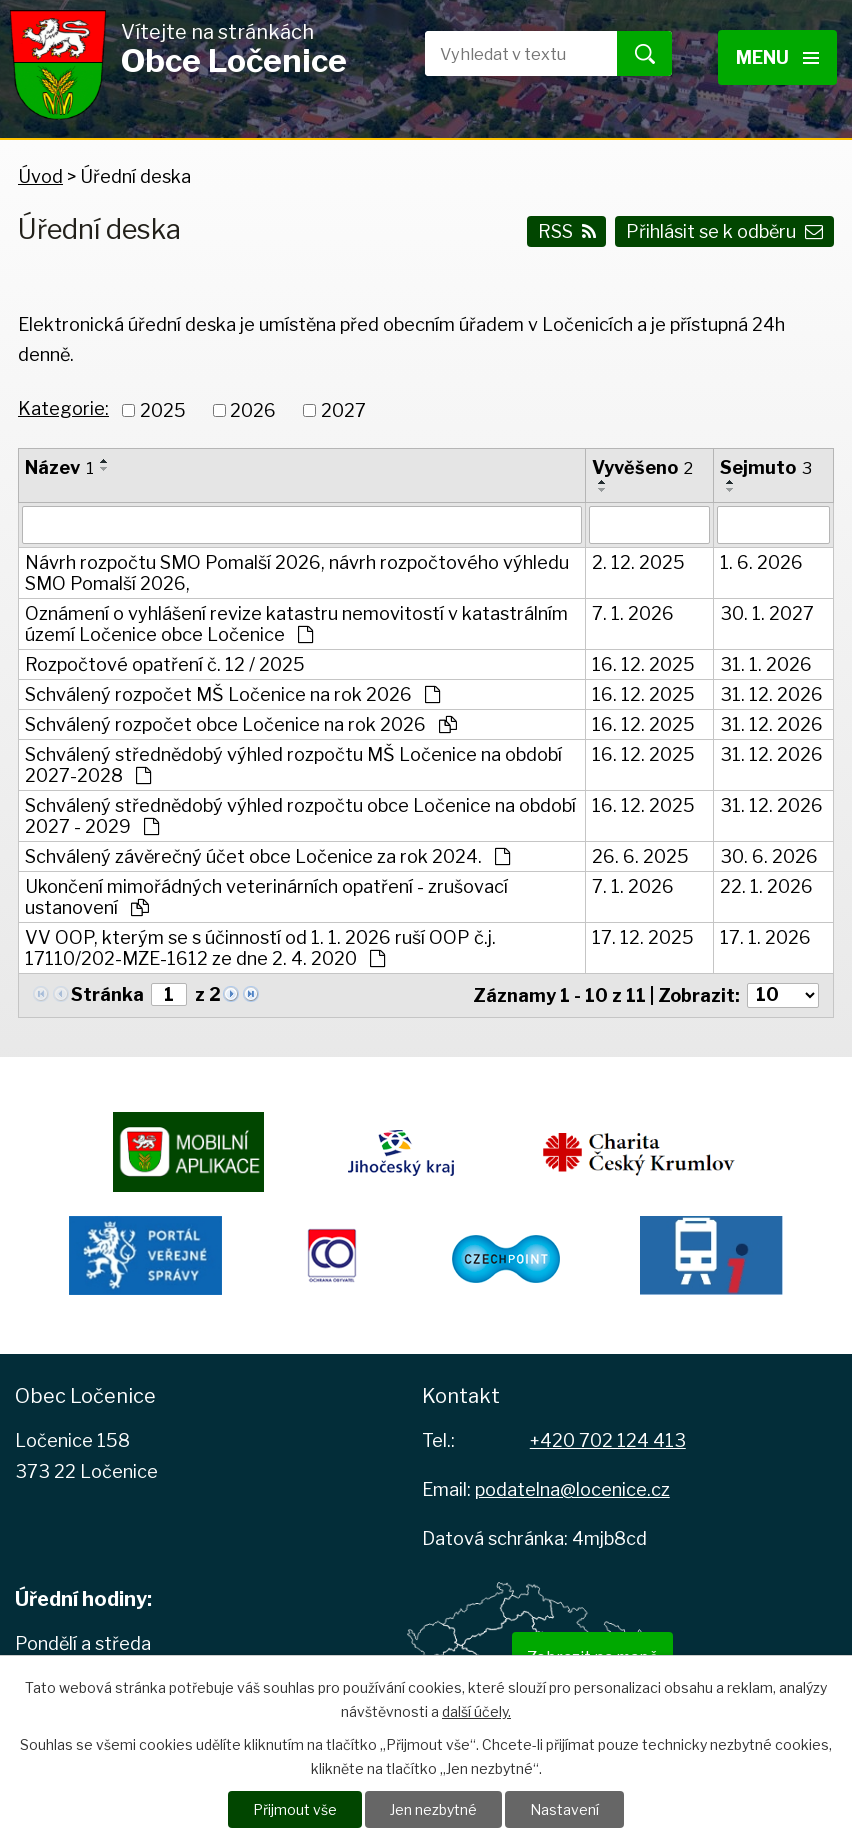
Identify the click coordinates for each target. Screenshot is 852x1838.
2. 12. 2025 (638, 562)
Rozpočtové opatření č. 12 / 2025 (165, 664)
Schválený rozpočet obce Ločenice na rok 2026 (241, 724)
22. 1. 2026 (766, 886)
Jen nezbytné (433, 1809)
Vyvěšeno (642, 467)
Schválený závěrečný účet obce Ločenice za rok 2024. (267, 856)
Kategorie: (63, 408)
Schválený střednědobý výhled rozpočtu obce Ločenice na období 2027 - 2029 (300, 816)
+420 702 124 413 (608, 1440)
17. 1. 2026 (765, 937)
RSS (567, 231)
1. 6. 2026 (761, 562)
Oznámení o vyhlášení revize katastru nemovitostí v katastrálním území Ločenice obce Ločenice (296, 624)
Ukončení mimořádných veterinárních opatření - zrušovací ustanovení (266, 897)
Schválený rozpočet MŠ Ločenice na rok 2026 (232, 694)
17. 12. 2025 (643, 937)
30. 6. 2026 (769, 856)
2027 (343, 410)
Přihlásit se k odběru (724, 231)
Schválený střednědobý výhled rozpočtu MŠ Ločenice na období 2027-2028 (293, 765)
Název (59, 467)
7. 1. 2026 (633, 613)
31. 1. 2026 (766, 664)
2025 (163, 410)
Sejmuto (766, 467)
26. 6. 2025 (640, 856)
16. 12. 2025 (643, 664)
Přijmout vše (295, 1809)
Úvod (40, 176)
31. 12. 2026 (771, 694)
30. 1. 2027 (767, 613)
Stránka (107, 994)
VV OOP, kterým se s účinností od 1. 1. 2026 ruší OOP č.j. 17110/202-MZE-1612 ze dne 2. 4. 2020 (260, 948)
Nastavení (564, 1809)
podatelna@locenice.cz (572, 1489)
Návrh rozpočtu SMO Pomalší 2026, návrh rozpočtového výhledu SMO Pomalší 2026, (297, 573)
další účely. (476, 1711)
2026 (253, 410)
